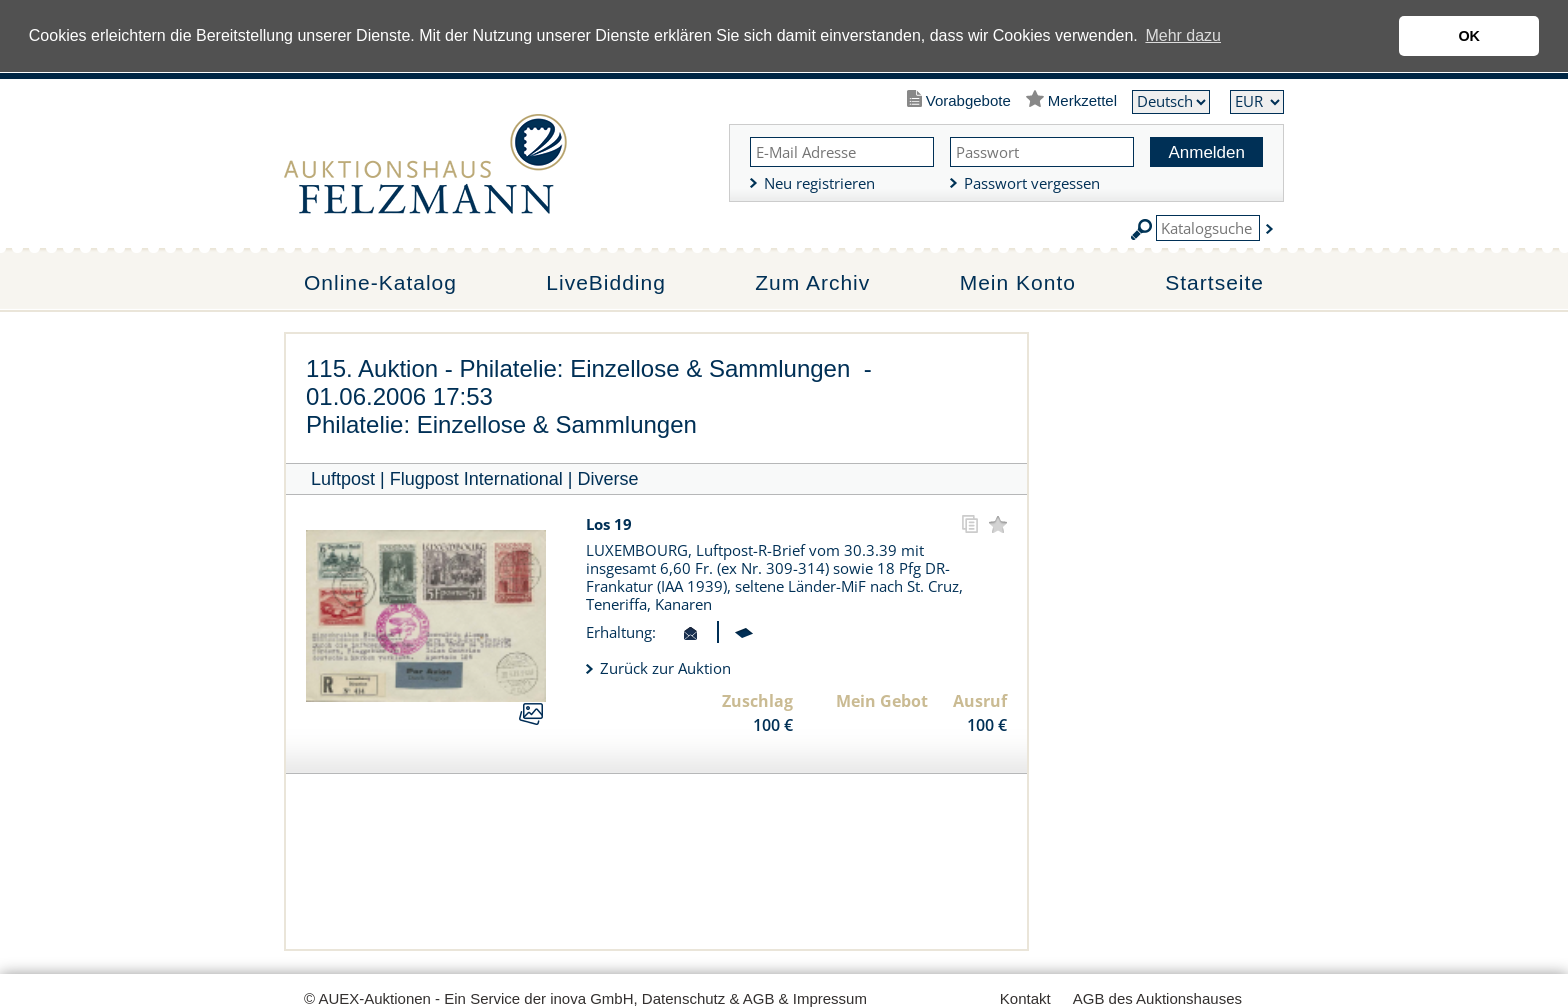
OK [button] (1469, 36)
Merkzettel (1082, 100)
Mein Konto (1018, 282)
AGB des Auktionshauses (1157, 998)
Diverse (608, 479)
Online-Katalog (380, 282)
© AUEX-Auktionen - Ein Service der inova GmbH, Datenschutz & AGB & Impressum (585, 998)
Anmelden (1206, 152)
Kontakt (1025, 998)
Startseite (1214, 282)
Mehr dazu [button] (1183, 35)
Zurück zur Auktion (665, 668)
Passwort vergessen (1032, 183)
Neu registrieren (819, 183)
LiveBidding (606, 282)
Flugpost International (476, 479)
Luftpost (343, 479)
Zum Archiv (812, 282)
